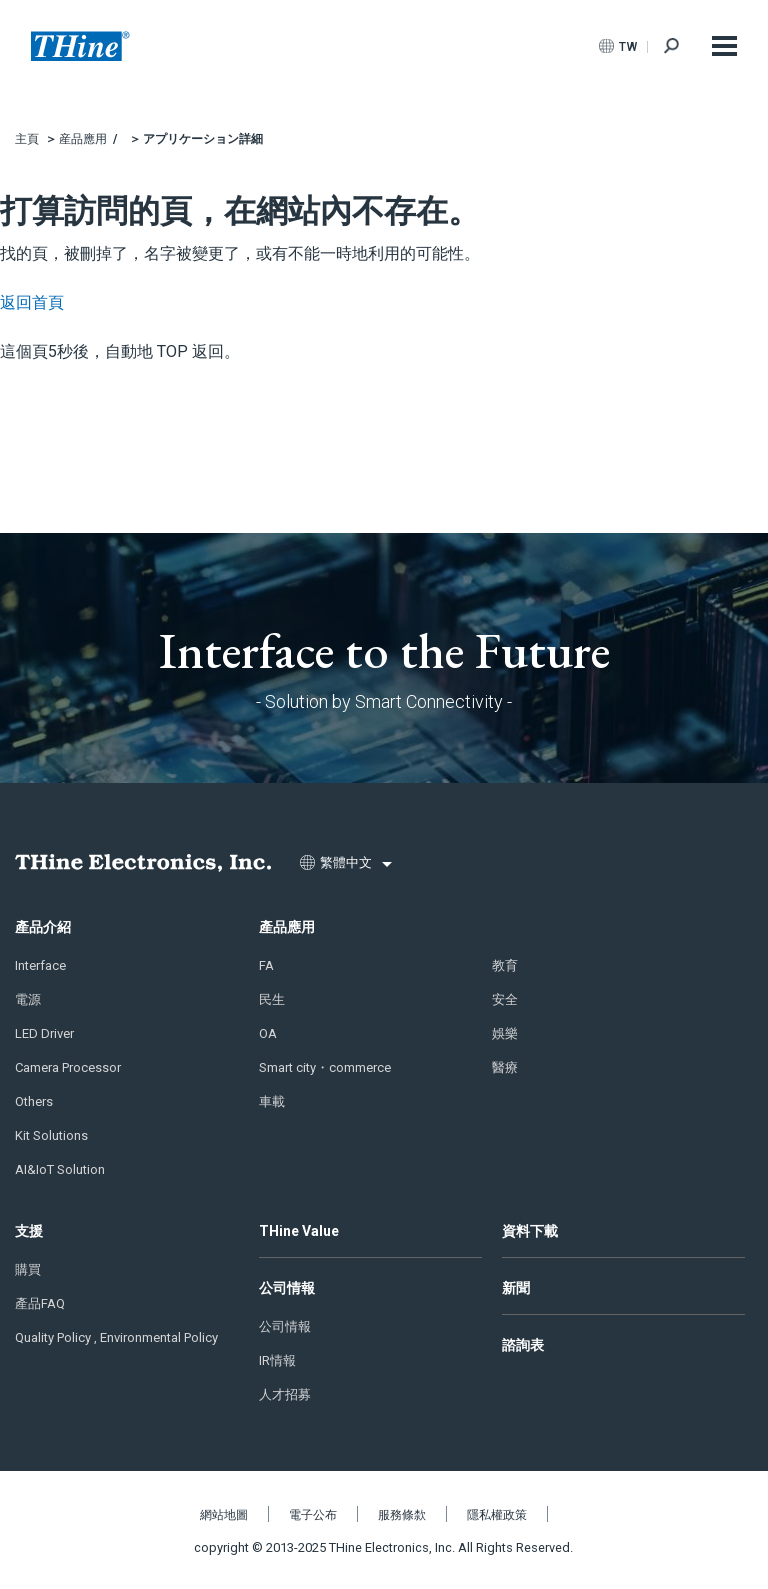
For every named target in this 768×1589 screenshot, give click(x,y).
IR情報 (277, 1360)
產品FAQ (40, 1303)
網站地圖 (224, 1515)
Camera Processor (68, 1067)
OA (268, 1033)
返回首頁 (32, 302)
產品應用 (287, 927)
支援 (29, 1231)
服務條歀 (402, 1515)
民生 (272, 999)
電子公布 (313, 1515)
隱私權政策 (497, 1515)
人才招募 (285, 1394)
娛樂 (505, 1033)
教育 (505, 965)
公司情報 (287, 1288)
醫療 (505, 1067)
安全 (505, 999)
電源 (28, 999)
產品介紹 (43, 927)
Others (34, 1101)
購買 (28, 1269)
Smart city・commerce (325, 1067)
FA (266, 965)
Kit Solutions (51, 1135)
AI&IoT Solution (60, 1169)
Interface (40, 965)
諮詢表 (523, 1345)
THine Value (299, 1231)
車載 (272, 1101)
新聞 (516, 1288)
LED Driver (44, 1033)
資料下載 (530, 1231)
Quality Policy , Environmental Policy (116, 1337)
